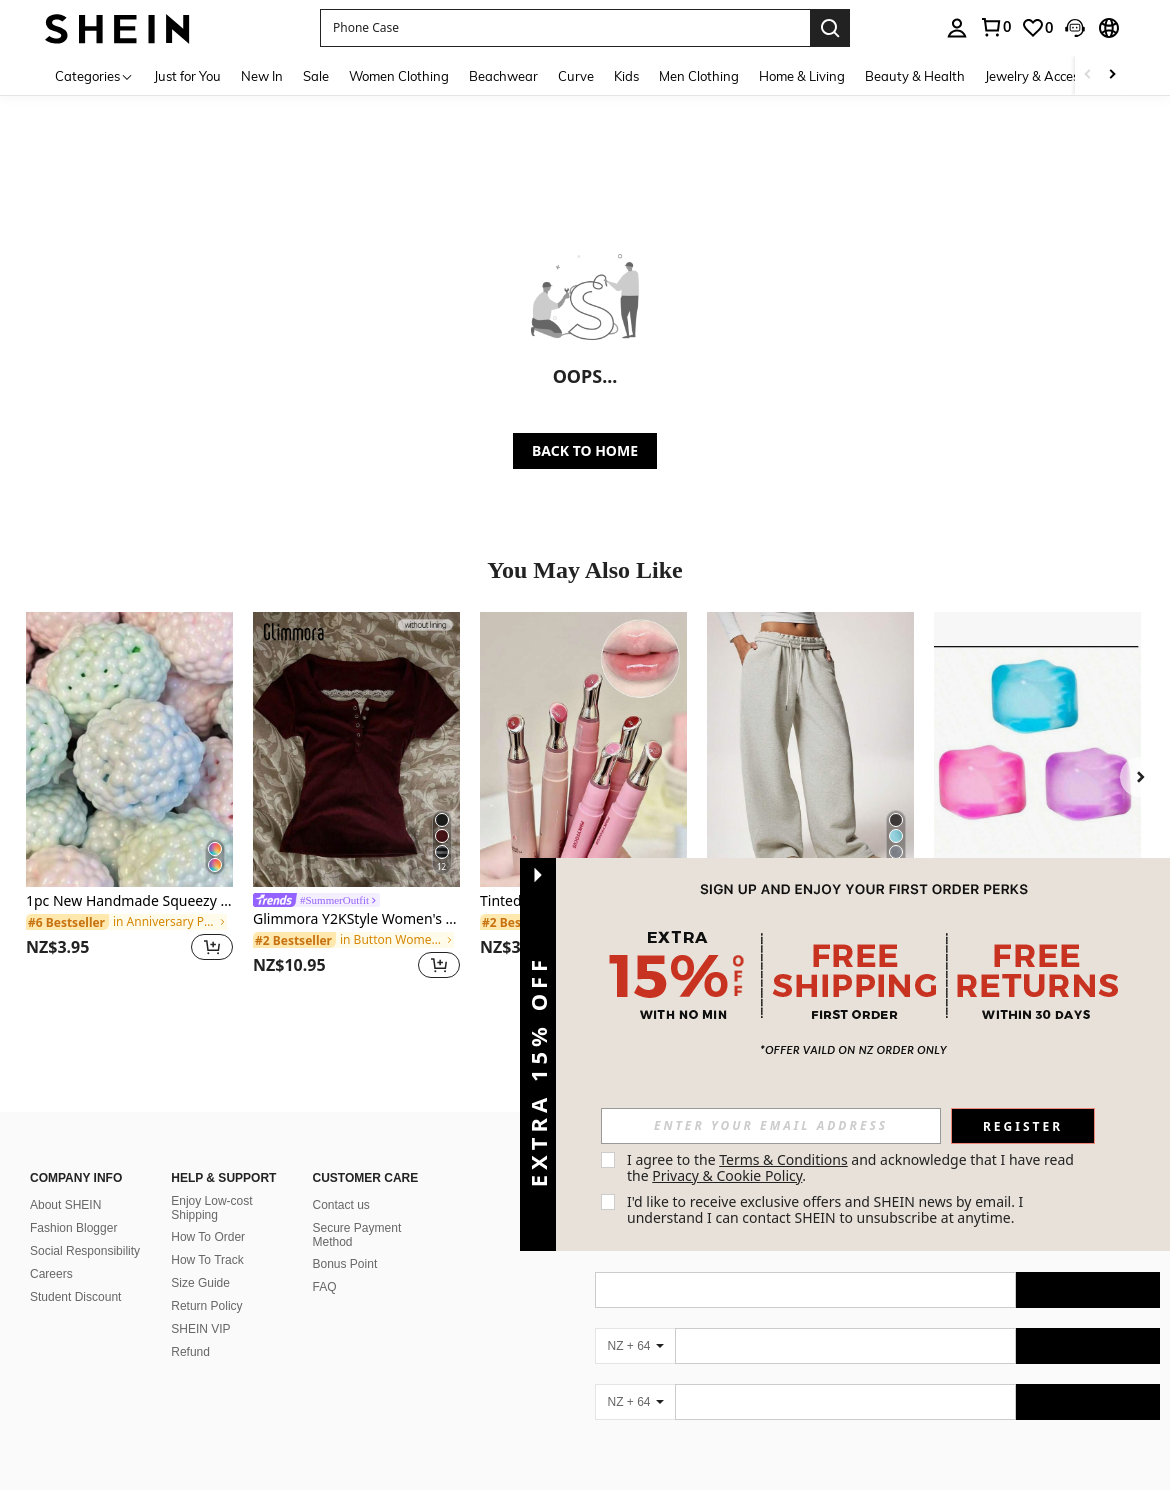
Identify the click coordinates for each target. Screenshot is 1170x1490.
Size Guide (200, 1283)
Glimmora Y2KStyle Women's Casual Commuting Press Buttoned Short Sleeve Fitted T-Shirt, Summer (356, 919)
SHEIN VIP (200, 1329)
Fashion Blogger (73, 1228)
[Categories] (94, 75)
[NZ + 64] (635, 1346)
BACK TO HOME (585, 450)
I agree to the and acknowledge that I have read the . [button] (852, 1167)
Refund (190, 1352)
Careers (51, 1274)
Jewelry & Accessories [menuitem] (1049, 76)
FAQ (325, 1287)
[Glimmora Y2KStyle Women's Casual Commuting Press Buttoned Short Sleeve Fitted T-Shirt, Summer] (356, 749)
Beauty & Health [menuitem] (915, 76)
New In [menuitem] (262, 76)
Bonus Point (345, 1264)
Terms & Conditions (783, 1159)
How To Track (207, 1260)
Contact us (341, 1205)
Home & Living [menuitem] (802, 76)
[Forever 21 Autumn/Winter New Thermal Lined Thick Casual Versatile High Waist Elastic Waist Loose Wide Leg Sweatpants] (810, 749)
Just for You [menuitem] (187, 76)
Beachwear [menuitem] (503, 76)
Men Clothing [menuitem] (699, 76)
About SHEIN (65, 1205)
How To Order (208, 1237)
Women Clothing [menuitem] (399, 76)
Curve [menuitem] (576, 76)
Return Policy (206, 1306)
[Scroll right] (1112, 75)
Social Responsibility (85, 1251)
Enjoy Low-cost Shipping (211, 1208)
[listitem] (129, 798)
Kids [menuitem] (626, 76)
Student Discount (75, 1297)
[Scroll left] (1088, 75)
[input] (771, 1126)
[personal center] (957, 28)
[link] (995, 27)
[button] (565, 28)
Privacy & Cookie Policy (727, 1175)
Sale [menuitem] (316, 76)
